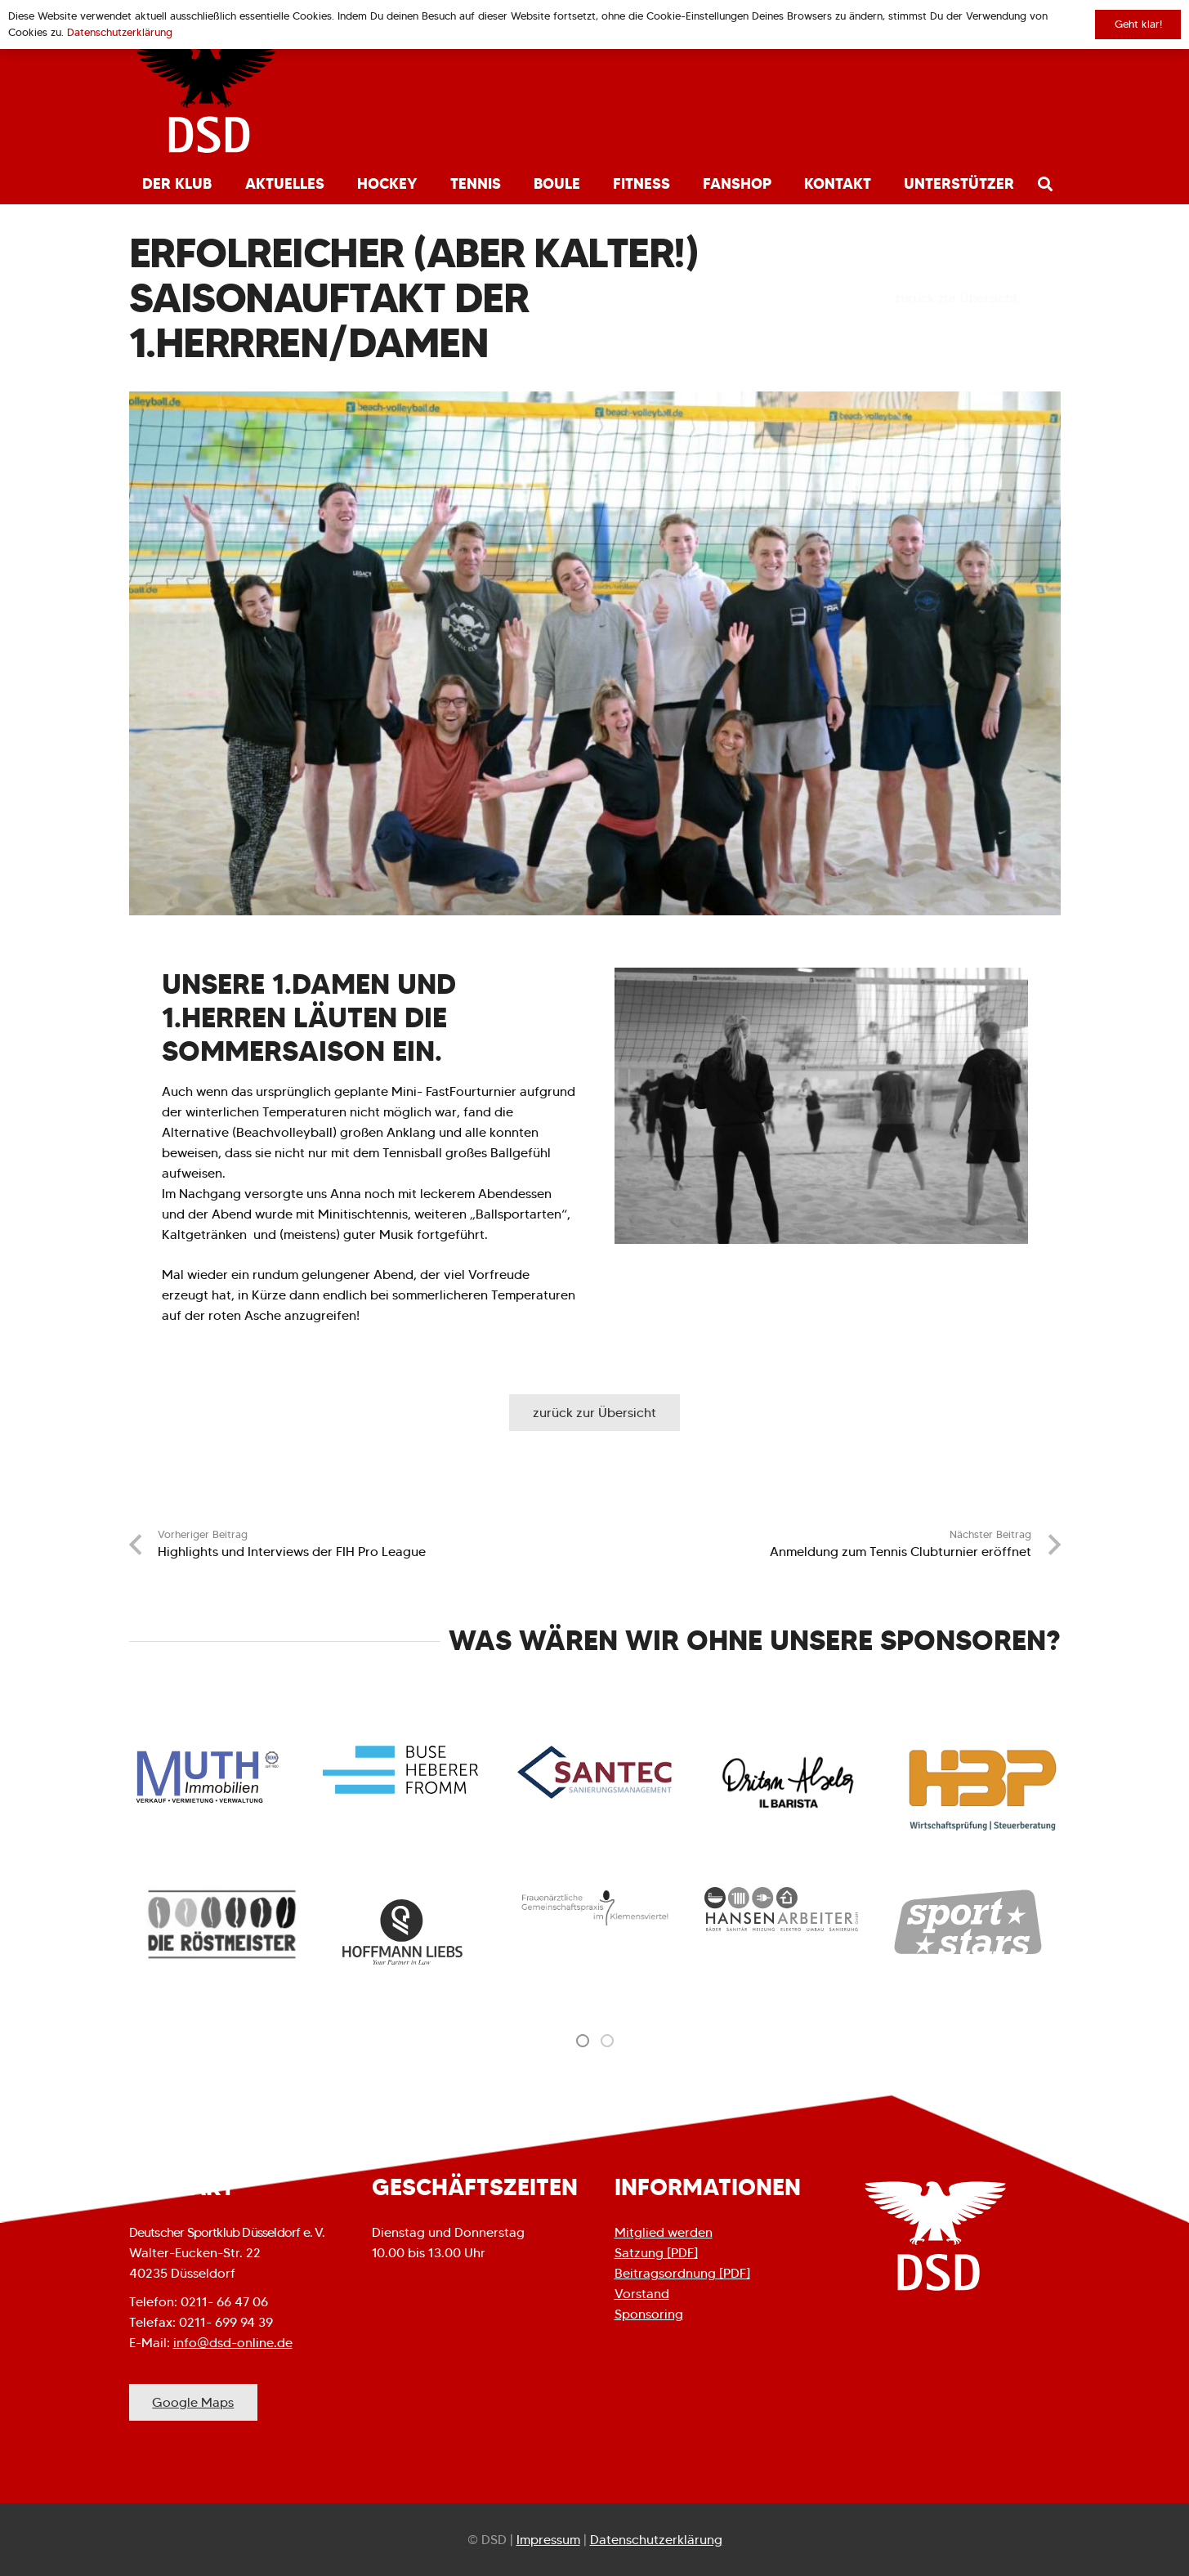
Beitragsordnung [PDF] (682, 2273)
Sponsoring (649, 2314)
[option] (222, 1924)
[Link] (206, 98)
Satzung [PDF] (656, 2253)
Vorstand (642, 2293)
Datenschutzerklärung (656, 2539)
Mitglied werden (664, 2232)
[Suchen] (1045, 184)
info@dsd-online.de (233, 2342)
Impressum (548, 2539)
